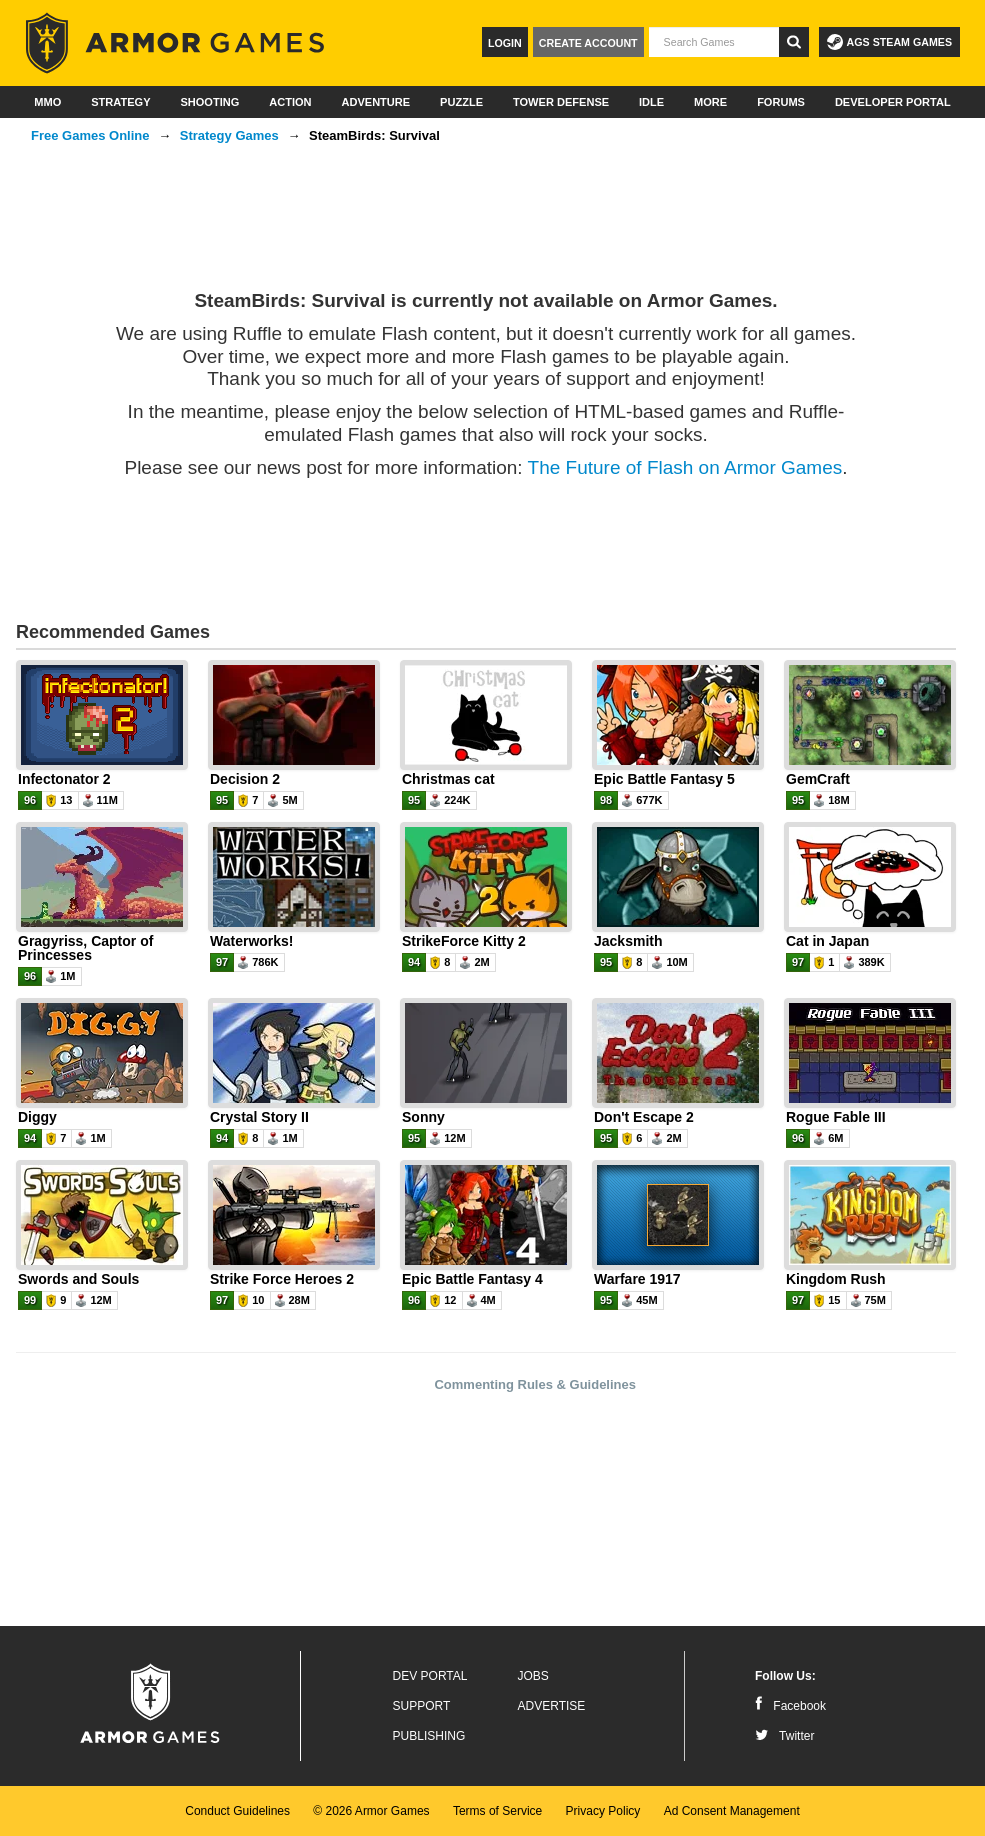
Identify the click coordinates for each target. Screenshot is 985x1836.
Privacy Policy (603, 1811)
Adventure (375, 102)
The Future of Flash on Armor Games (685, 467)
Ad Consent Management (732, 1811)
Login (505, 43)
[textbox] (714, 42)
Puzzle (461, 102)
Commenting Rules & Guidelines (535, 1384)
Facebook (790, 1706)
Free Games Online (90, 135)
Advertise (552, 1706)
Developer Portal (893, 102)
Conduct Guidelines (237, 1811)
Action (290, 102)
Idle (651, 102)
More (710, 102)
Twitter (784, 1736)
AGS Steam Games (889, 42)
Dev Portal (430, 1676)
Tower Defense (561, 102)
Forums (781, 102)
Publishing (429, 1736)
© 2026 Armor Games (371, 1811)
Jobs (533, 1676)
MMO (47, 102)
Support (422, 1706)
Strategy (120, 102)
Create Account (588, 43)
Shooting (209, 102)
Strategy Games (229, 135)
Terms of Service (497, 1811)
